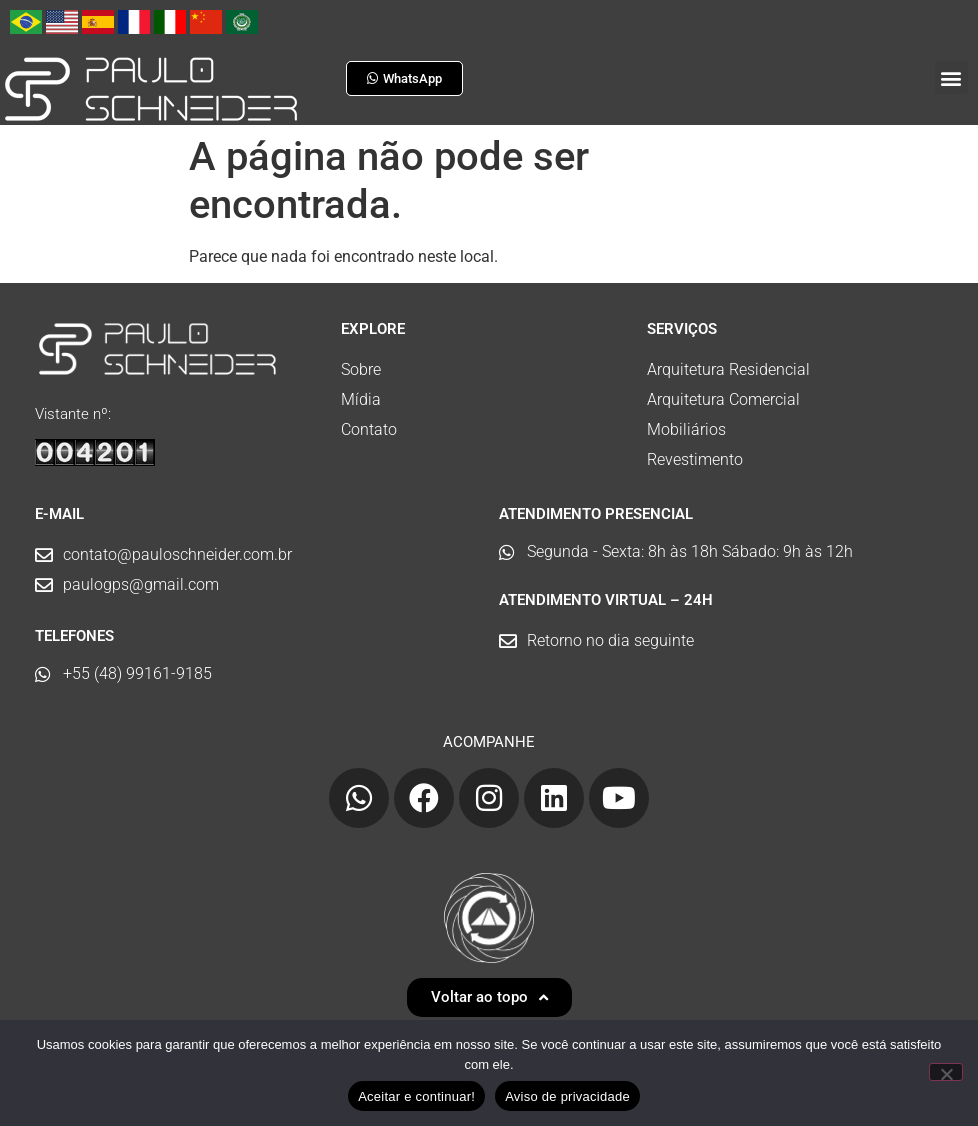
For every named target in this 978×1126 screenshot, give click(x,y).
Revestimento (695, 459)
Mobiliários (686, 429)
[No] (946, 1072)
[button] (951, 77)
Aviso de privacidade (567, 1096)
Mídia (361, 399)
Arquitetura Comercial (723, 399)
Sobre (361, 369)
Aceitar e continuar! (416, 1096)
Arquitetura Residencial (728, 369)
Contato (369, 429)
